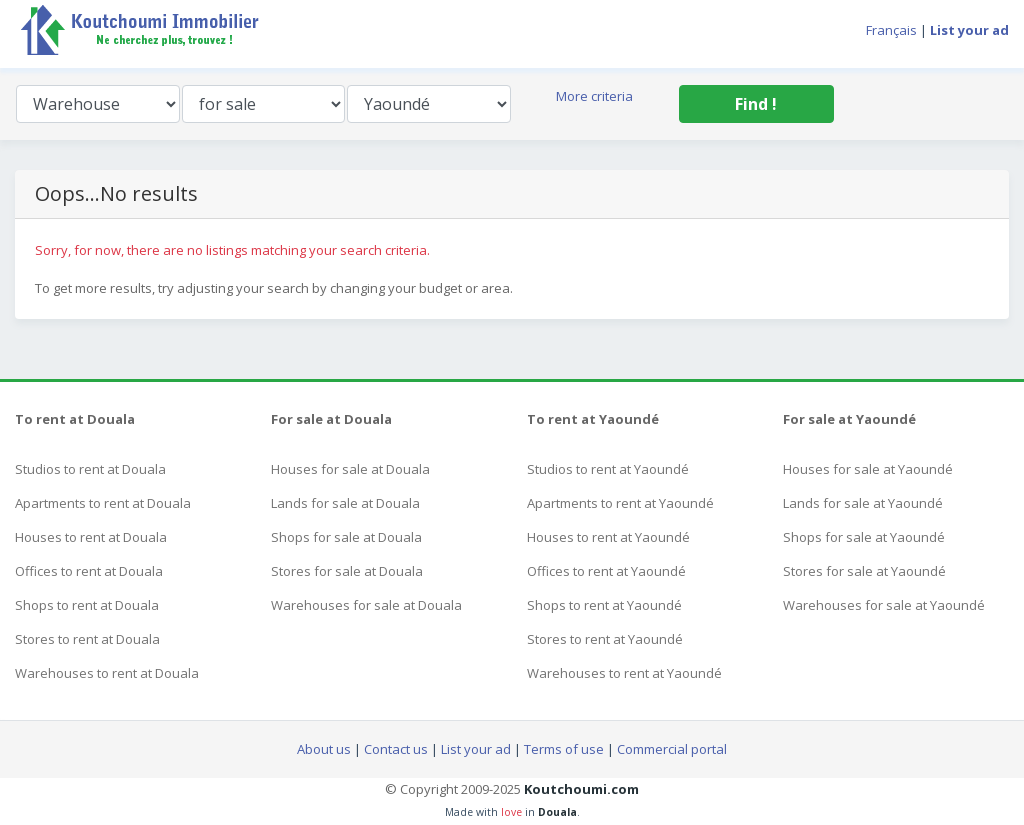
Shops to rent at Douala (87, 605)
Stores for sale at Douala (347, 571)
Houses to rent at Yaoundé (608, 537)
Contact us (396, 749)
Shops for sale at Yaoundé (864, 537)
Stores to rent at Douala (87, 639)
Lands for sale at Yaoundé (863, 503)
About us (324, 749)
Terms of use (564, 749)
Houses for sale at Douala (350, 469)
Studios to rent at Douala (90, 469)
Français (891, 30)
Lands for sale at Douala (345, 503)
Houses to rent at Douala (91, 537)
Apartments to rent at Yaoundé (620, 503)
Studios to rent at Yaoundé (608, 469)
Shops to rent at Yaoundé (604, 605)
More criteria (594, 96)
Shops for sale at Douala (346, 537)
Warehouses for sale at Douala (366, 605)
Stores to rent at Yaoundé (605, 639)
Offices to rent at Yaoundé (606, 571)
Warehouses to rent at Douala (107, 673)
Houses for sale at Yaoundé (868, 469)
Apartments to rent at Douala (103, 503)
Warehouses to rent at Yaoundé (624, 673)
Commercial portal (672, 749)
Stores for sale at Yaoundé (864, 571)
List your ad (476, 749)
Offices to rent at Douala (89, 571)
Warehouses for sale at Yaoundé (884, 605)
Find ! (756, 104)
